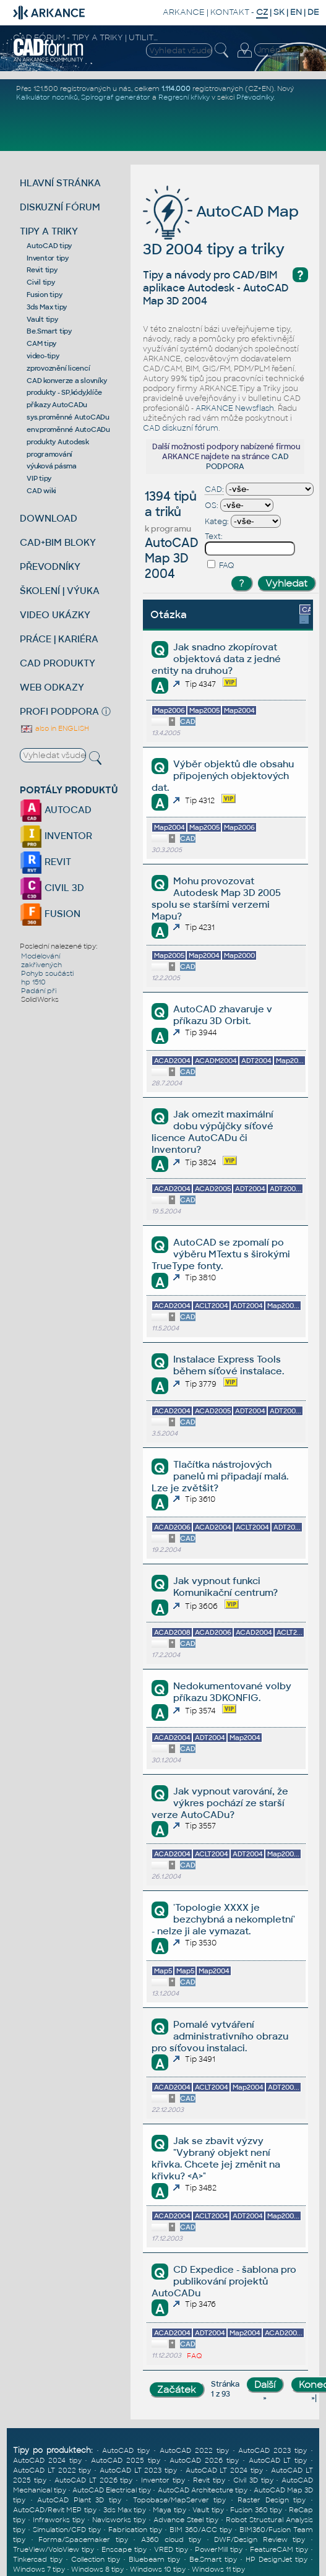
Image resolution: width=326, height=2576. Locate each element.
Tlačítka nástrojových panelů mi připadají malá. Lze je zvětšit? (220, 1476)
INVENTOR (56, 836)
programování (49, 454)
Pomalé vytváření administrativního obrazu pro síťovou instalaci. (220, 2036)
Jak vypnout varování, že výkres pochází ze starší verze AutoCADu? (220, 1802)
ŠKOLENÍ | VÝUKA (60, 591)
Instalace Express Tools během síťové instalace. (228, 1365)
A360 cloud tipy (171, 2539)
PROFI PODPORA (59, 711)
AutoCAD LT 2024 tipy (224, 2470)
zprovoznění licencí (58, 368)
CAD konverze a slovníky (66, 380)
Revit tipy (42, 269)
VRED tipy (171, 2549)
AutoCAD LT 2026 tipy (93, 2480)
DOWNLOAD (48, 518)
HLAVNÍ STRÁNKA (60, 183)
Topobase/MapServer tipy (179, 2500)
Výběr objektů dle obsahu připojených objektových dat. (223, 775)
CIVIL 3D (52, 888)
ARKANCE (184, 12)
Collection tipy (95, 2559)
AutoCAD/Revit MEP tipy (55, 2509)
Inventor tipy (48, 258)
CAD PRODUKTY (57, 663)
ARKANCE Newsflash (234, 408)
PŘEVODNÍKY (50, 566)
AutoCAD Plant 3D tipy (79, 2500)
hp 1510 (33, 982)
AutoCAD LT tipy (278, 2460)
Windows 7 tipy (39, 2569)
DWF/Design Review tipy (259, 2539)
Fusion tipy (44, 294)
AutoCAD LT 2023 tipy (138, 2470)
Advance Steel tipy (185, 2519)
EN (296, 12)
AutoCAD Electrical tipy (111, 2490)
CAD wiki (41, 490)
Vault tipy (42, 319)
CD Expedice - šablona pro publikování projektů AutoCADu (224, 2281)
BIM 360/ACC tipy (200, 2529)
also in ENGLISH (54, 728)
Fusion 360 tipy (256, 2509)
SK (279, 12)
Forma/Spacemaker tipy (83, 2539)
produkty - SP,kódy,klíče (64, 392)
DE (313, 12)
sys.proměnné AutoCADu (68, 417)
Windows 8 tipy (97, 2569)
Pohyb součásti (47, 973)
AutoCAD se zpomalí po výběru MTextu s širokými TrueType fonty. (221, 1254)
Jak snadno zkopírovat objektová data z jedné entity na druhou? (216, 658)
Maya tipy (169, 2509)
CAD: (214, 489)
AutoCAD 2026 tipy (204, 2460)
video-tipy (43, 355)
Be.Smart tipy (49, 331)
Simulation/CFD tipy (67, 2529)
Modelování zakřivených (41, 960)
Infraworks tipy (59, 2519)
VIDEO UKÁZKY (55, 615)
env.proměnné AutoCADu (68, 429)
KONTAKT (229, 12)
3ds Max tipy (47, 307)
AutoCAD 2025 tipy (125, 2460)
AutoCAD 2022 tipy (194, 2450)
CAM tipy (41, 343)
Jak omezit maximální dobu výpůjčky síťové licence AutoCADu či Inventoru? (212, 1131)
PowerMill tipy (218, 2549)
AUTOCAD (56, 810)
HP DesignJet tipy (276, 2559)
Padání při (38, 990)
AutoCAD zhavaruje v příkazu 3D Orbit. (222, 1015)
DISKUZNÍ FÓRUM (60, 207)
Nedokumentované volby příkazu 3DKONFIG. (232, 1692)
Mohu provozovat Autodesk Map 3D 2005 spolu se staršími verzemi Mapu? (216, 898)
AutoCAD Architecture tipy (202, 2490)
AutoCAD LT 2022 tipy (52, 2470)
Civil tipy (41, 282)
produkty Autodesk (58, 441)
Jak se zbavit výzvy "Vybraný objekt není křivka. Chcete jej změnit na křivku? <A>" (216, 2158)
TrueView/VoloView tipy (53, 2549)
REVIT (45, 862)
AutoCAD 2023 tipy (272, 2450)
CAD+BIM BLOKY (58, 542)
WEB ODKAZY (52, 687)
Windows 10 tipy (158, 2569)
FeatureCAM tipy (279, 2549)
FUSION (50, 914)
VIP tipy (39, 478)
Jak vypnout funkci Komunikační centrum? (225, 1586)
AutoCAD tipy (49, 245)
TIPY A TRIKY (49, 231)
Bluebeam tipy (154, 2559)
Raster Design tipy (272, 2500)
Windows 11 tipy (218, 2569)
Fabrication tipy (135, 2529)
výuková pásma (52, 466)
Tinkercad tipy (37, 2559)
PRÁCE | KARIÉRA (59, 639)
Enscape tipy (124, 2549)
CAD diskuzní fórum (180, 428)
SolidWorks (40, 999)
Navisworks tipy (119, 2519)
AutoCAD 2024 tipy (47, 2460)
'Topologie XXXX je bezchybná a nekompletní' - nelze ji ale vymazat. (223, 1919)
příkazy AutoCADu (57, 404)
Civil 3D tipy (253, 2480)
